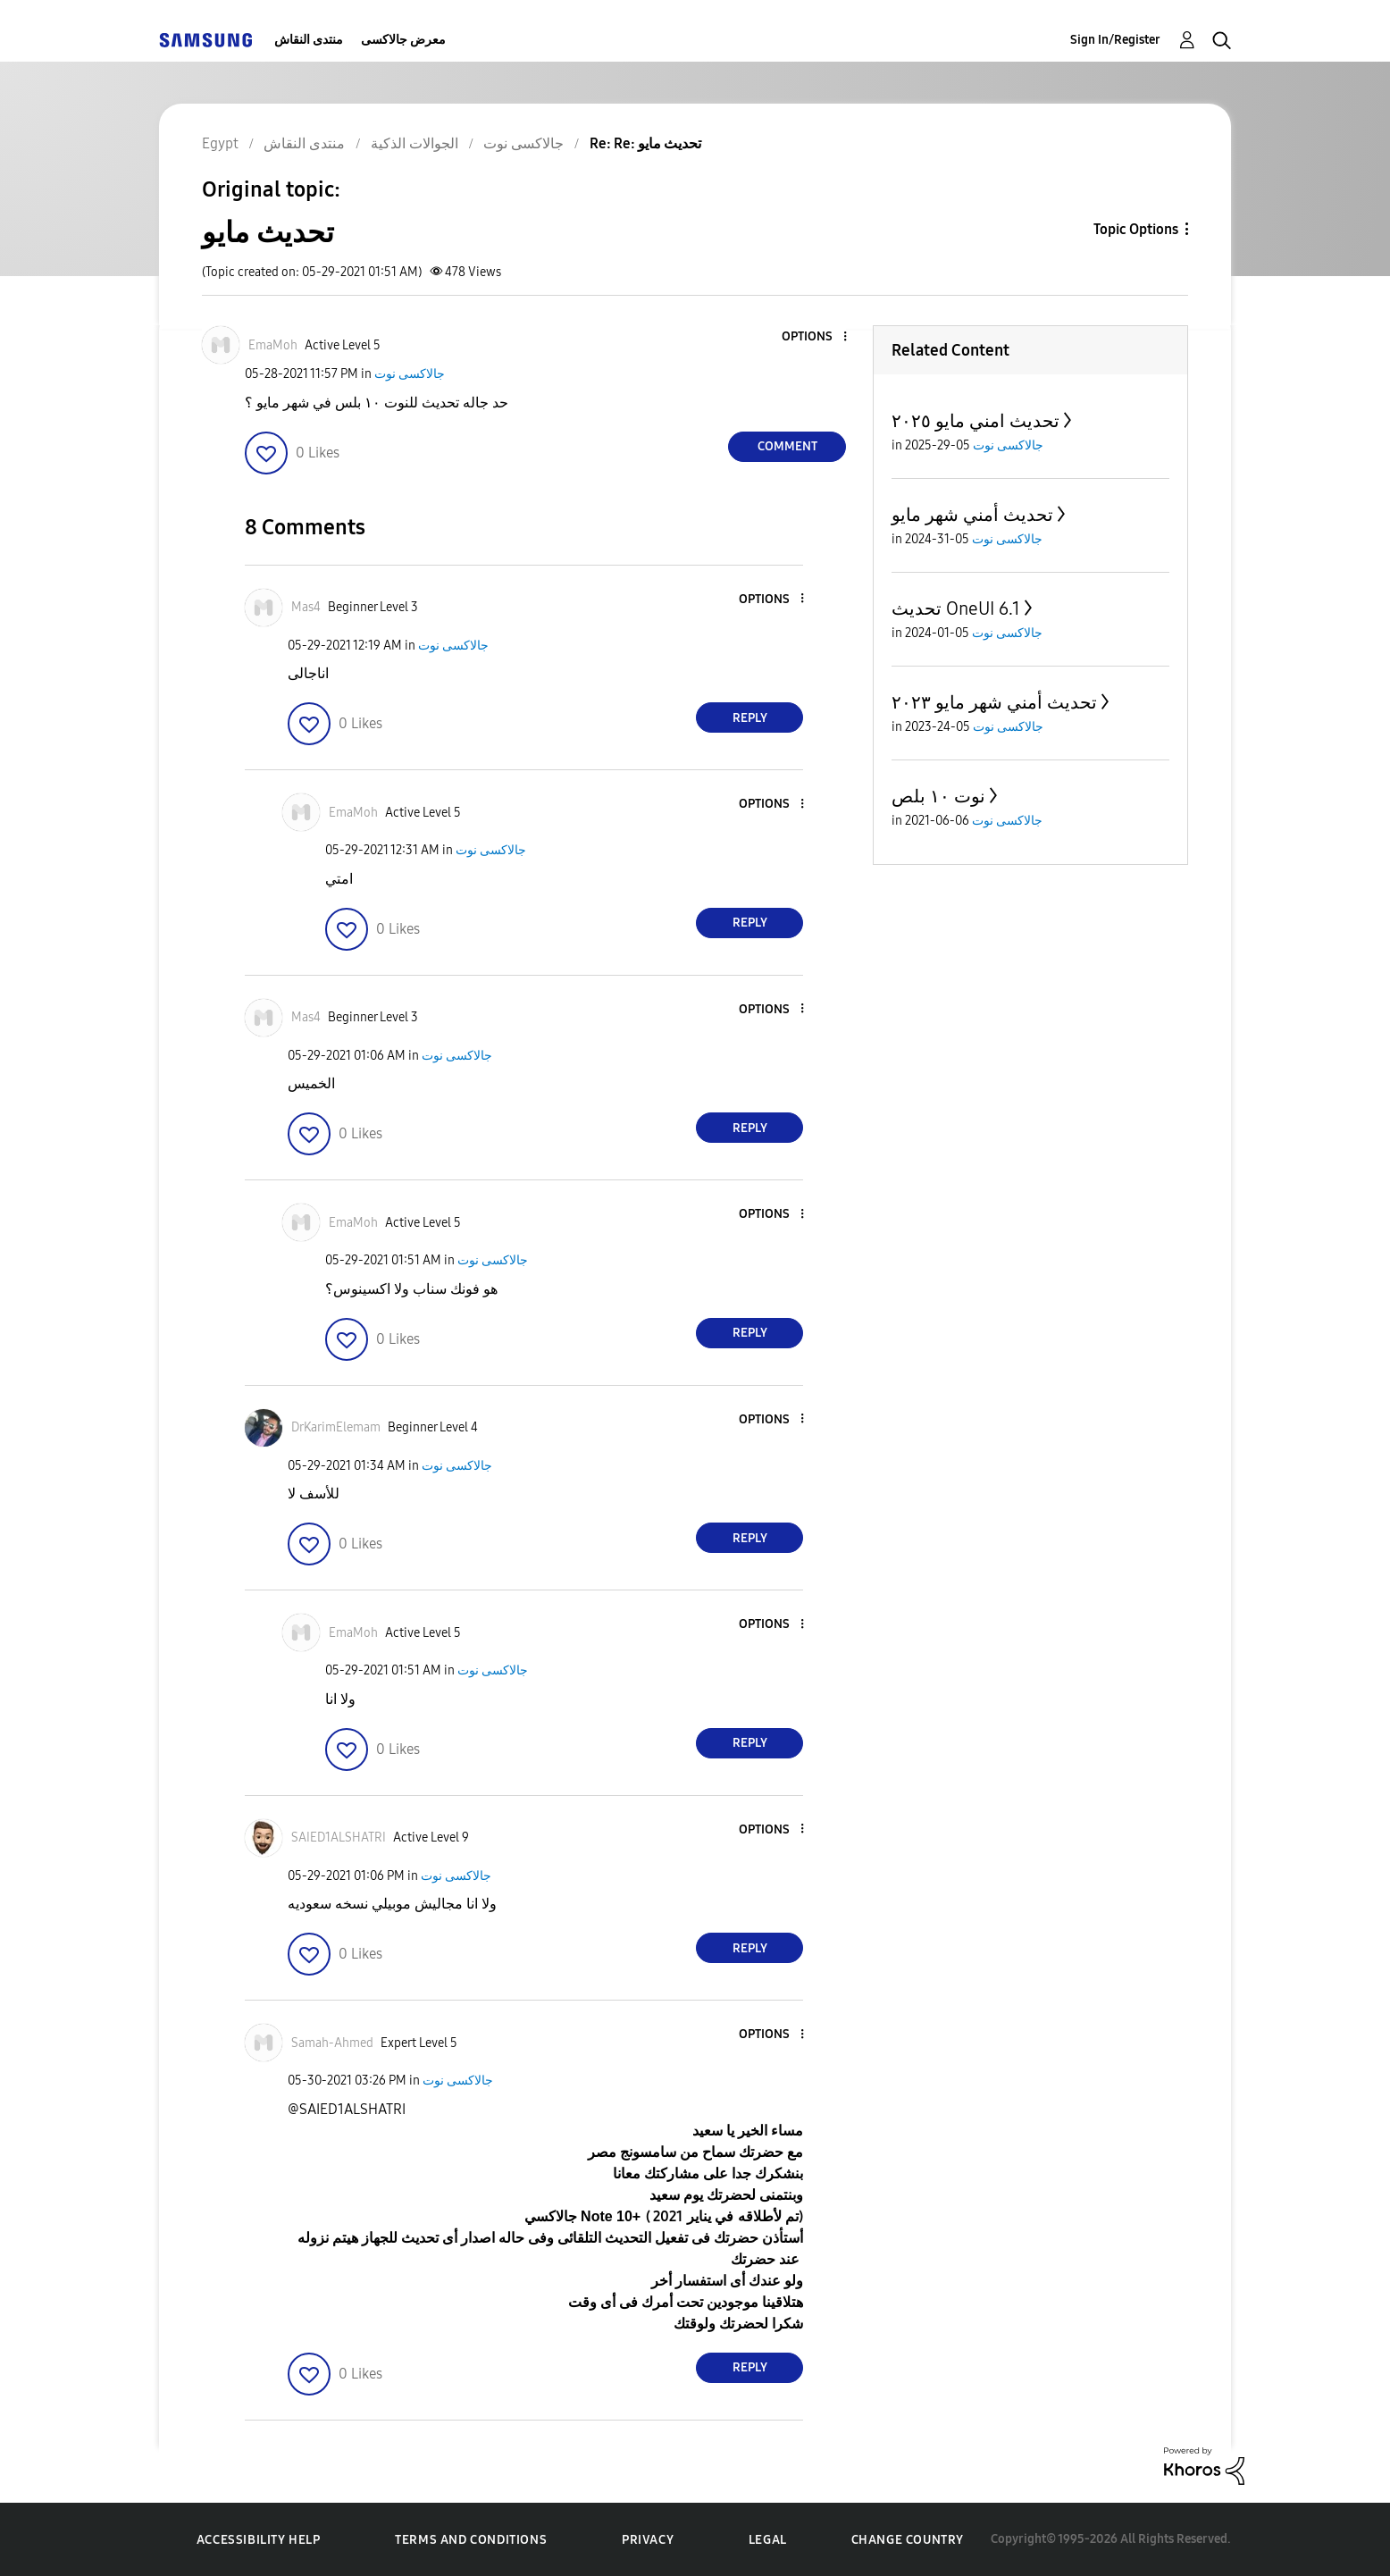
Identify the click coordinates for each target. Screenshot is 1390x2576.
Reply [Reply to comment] (750, 718)
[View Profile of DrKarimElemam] (336, 1427)
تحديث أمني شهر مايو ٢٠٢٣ (994, 702)
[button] (815, 337)
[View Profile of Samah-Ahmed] (332, 2043)
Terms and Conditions (471, 2539)
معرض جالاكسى (403, 39)
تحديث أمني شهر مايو (972, 514)
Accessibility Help (259, 2539)
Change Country (907, 2539)
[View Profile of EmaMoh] (272, 345)
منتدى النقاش (308, 39)
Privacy (648, 2539)
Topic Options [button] (1135, 229)
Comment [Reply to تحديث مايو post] (787, 446)
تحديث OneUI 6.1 (956, 608)
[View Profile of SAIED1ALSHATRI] (338, 1837)
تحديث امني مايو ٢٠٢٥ (975, 421)
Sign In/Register (1115, 39)
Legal (768, 2539)
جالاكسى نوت (409, 374)
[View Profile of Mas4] (306, 607)
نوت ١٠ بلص (938, 796)
